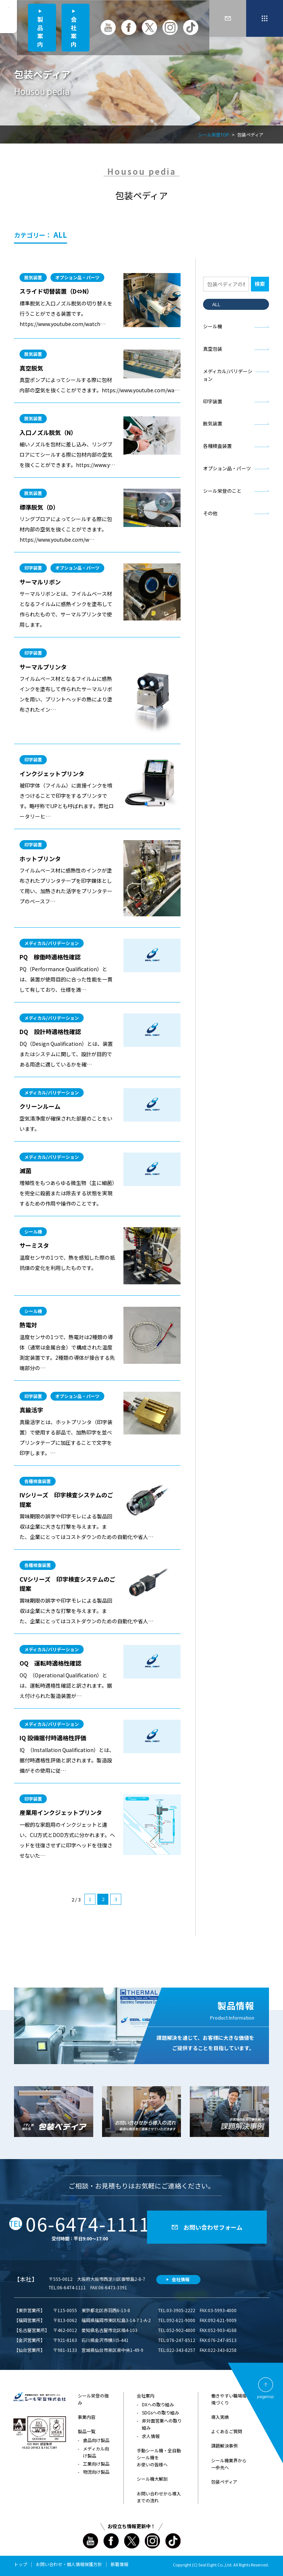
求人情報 (151, 2436)
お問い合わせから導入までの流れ (159, 2497)
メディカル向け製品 (96, 2452)
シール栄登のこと (222, 490)
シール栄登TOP (213, 134)
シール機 (212, 326)
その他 (210, 513)
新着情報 (119, 2564)
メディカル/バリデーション (227, 375)
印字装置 (212, 401)
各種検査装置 (217, 445)
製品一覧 (86, 2431)
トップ (20, 2564)
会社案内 (74, 31)
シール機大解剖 (152, 2479)
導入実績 (220, 2417)
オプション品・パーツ (227, 468)
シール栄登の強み (93, 2399)
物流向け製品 (96, 2472)
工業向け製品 (96, 2463)
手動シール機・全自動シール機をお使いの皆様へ (159, 2457)
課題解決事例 (224, 2445)
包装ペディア (224, 2481)
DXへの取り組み (158, 2404)
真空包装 (212, 348)
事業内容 (86, 2417)
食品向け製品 (96, 2440)
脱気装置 (212, 423)
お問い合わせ (49, 2564)
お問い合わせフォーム (213, 2227)
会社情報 (180, 2279)
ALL (216, 304)
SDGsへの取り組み (160, 2412)
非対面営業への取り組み (162, 2424)
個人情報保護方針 (84, 2564)
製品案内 (40, 31)
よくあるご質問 (226, 2431)
